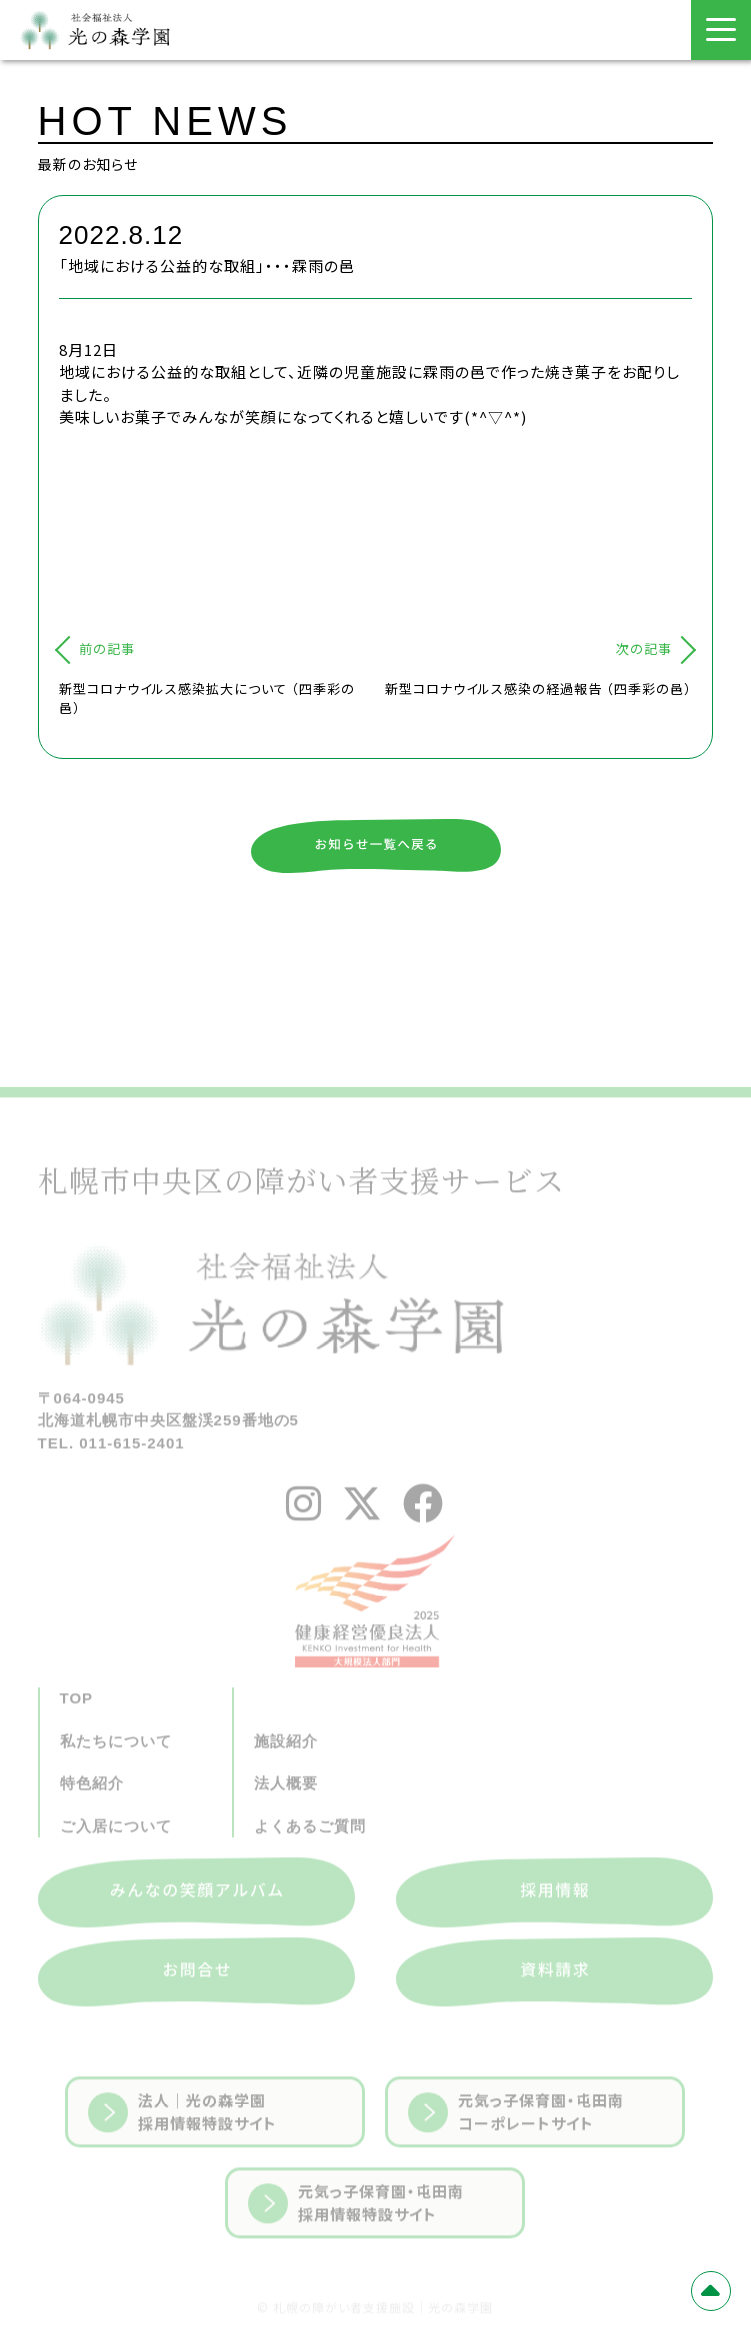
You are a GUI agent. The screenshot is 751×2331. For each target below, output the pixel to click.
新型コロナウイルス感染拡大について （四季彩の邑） (207, 698)
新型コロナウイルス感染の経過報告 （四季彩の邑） (538, 688)
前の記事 (107, 648)
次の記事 (644, 648)
